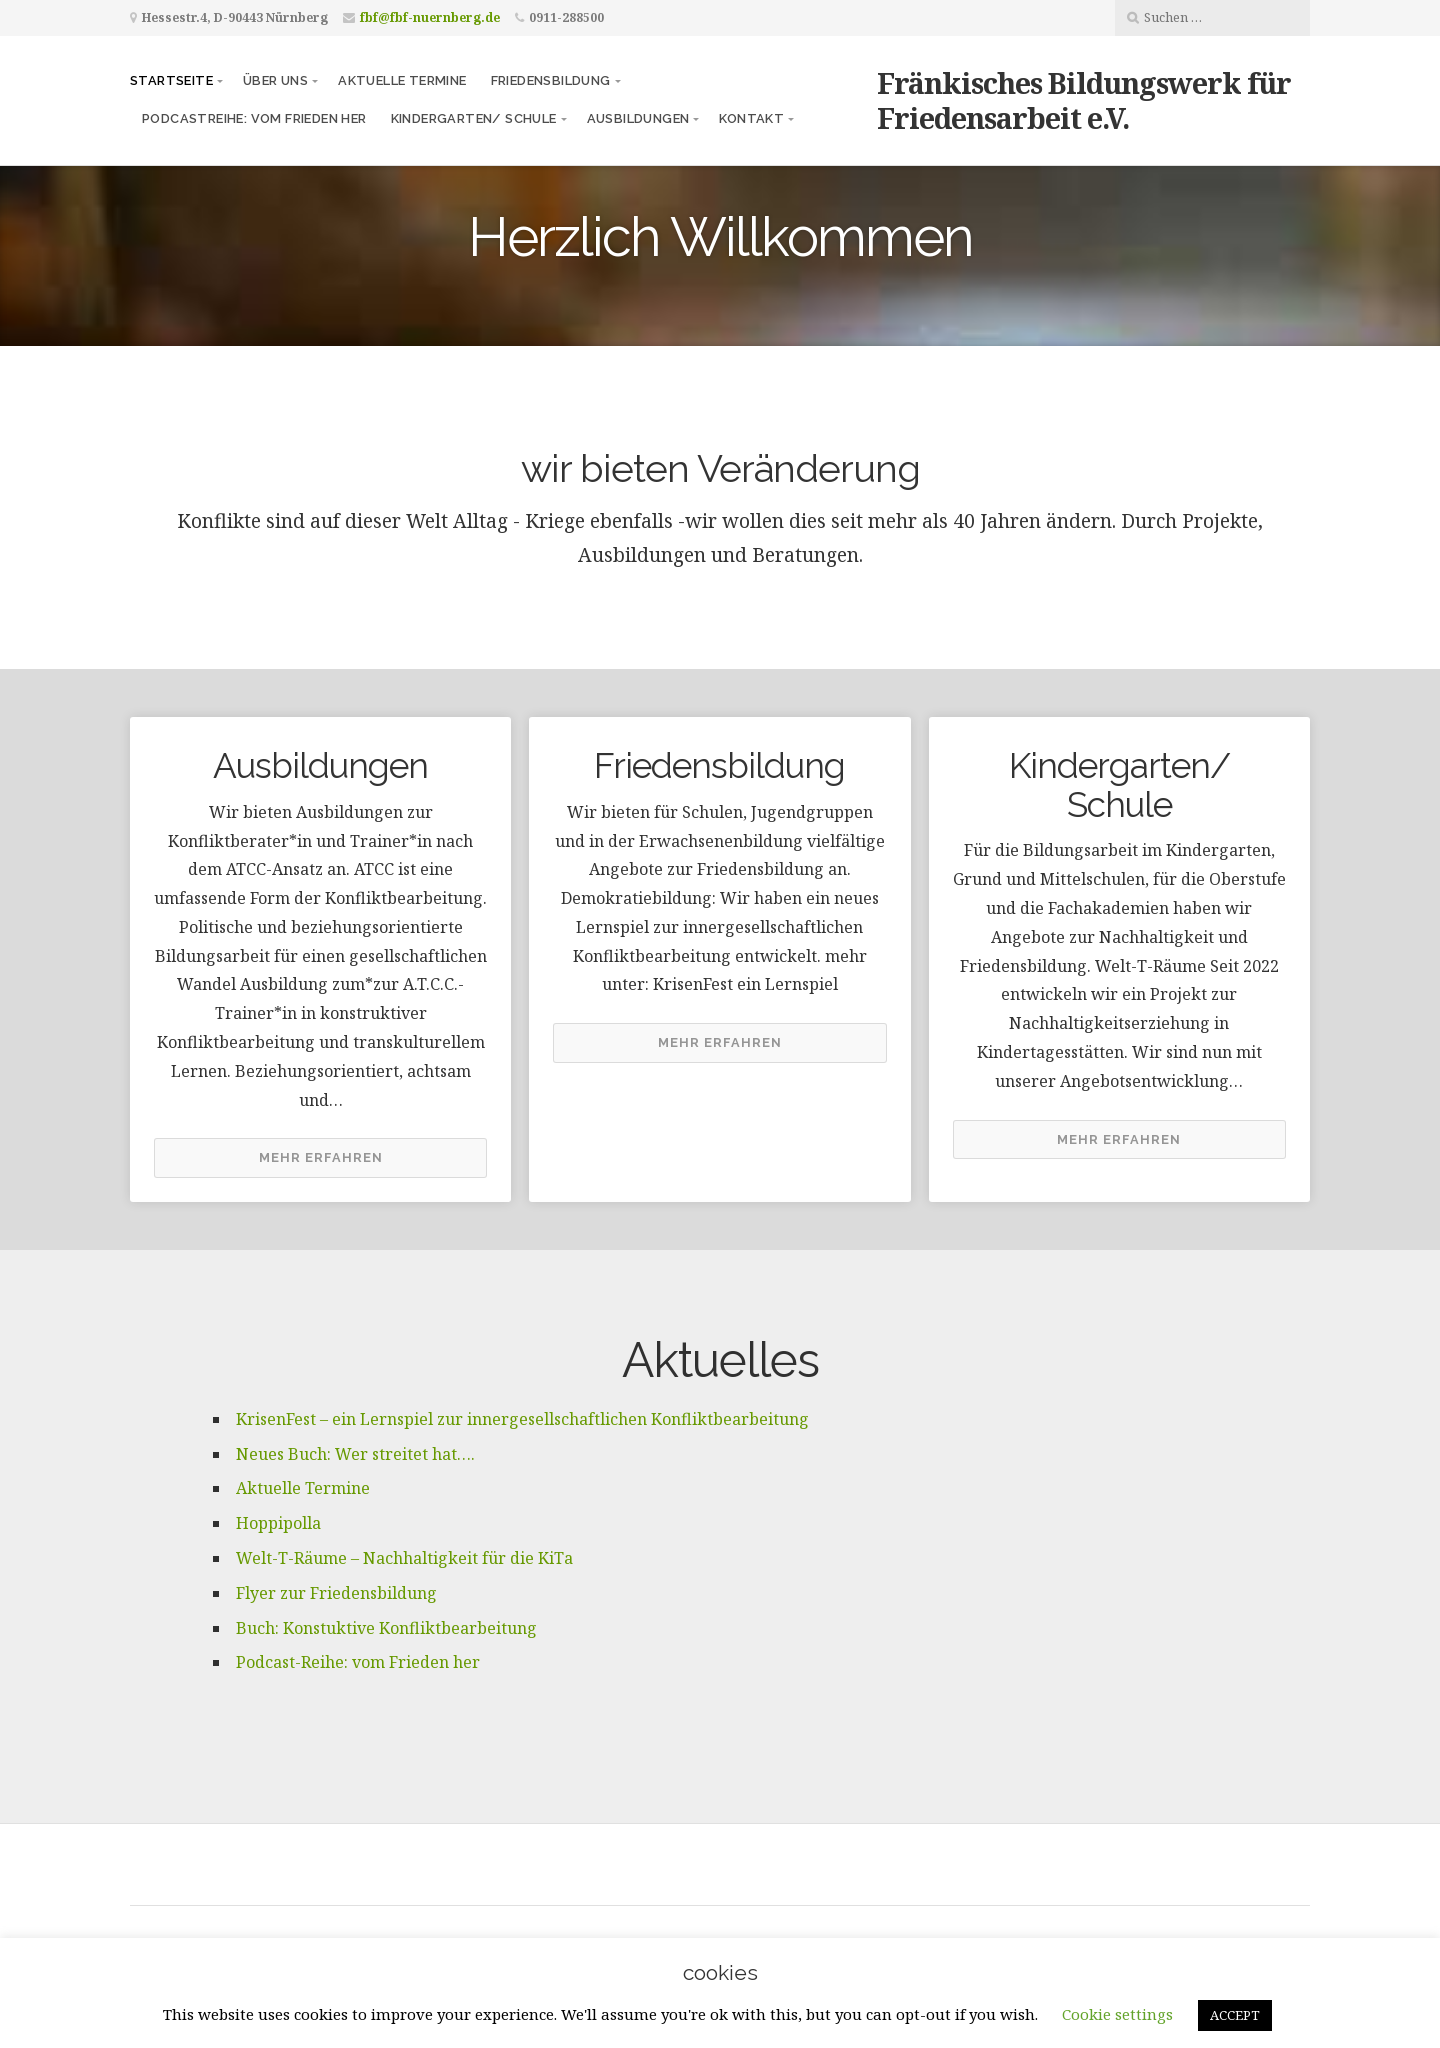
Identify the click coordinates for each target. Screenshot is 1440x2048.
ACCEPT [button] (1235, 2015)
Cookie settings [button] (1117, 2014)
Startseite (171, 80)
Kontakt (751, 118)
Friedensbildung (551, 80)
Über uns (275, 80)
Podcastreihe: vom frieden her (254, 118)
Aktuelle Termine (402, 80)
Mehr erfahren (321, 1157)
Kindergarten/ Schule (474, 118)
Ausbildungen (638, 118)
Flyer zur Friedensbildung (336, 1593)
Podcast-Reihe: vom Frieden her (358, 1662)
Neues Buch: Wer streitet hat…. (355, 1454)
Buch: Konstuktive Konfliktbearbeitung (386, 1628)
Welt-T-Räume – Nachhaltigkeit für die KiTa (404, 1558)
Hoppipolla (278, 1523)
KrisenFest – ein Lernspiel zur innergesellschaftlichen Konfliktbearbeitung (522, 1419)
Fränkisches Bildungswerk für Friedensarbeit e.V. (1084, 100)
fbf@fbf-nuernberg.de (430, 17)
